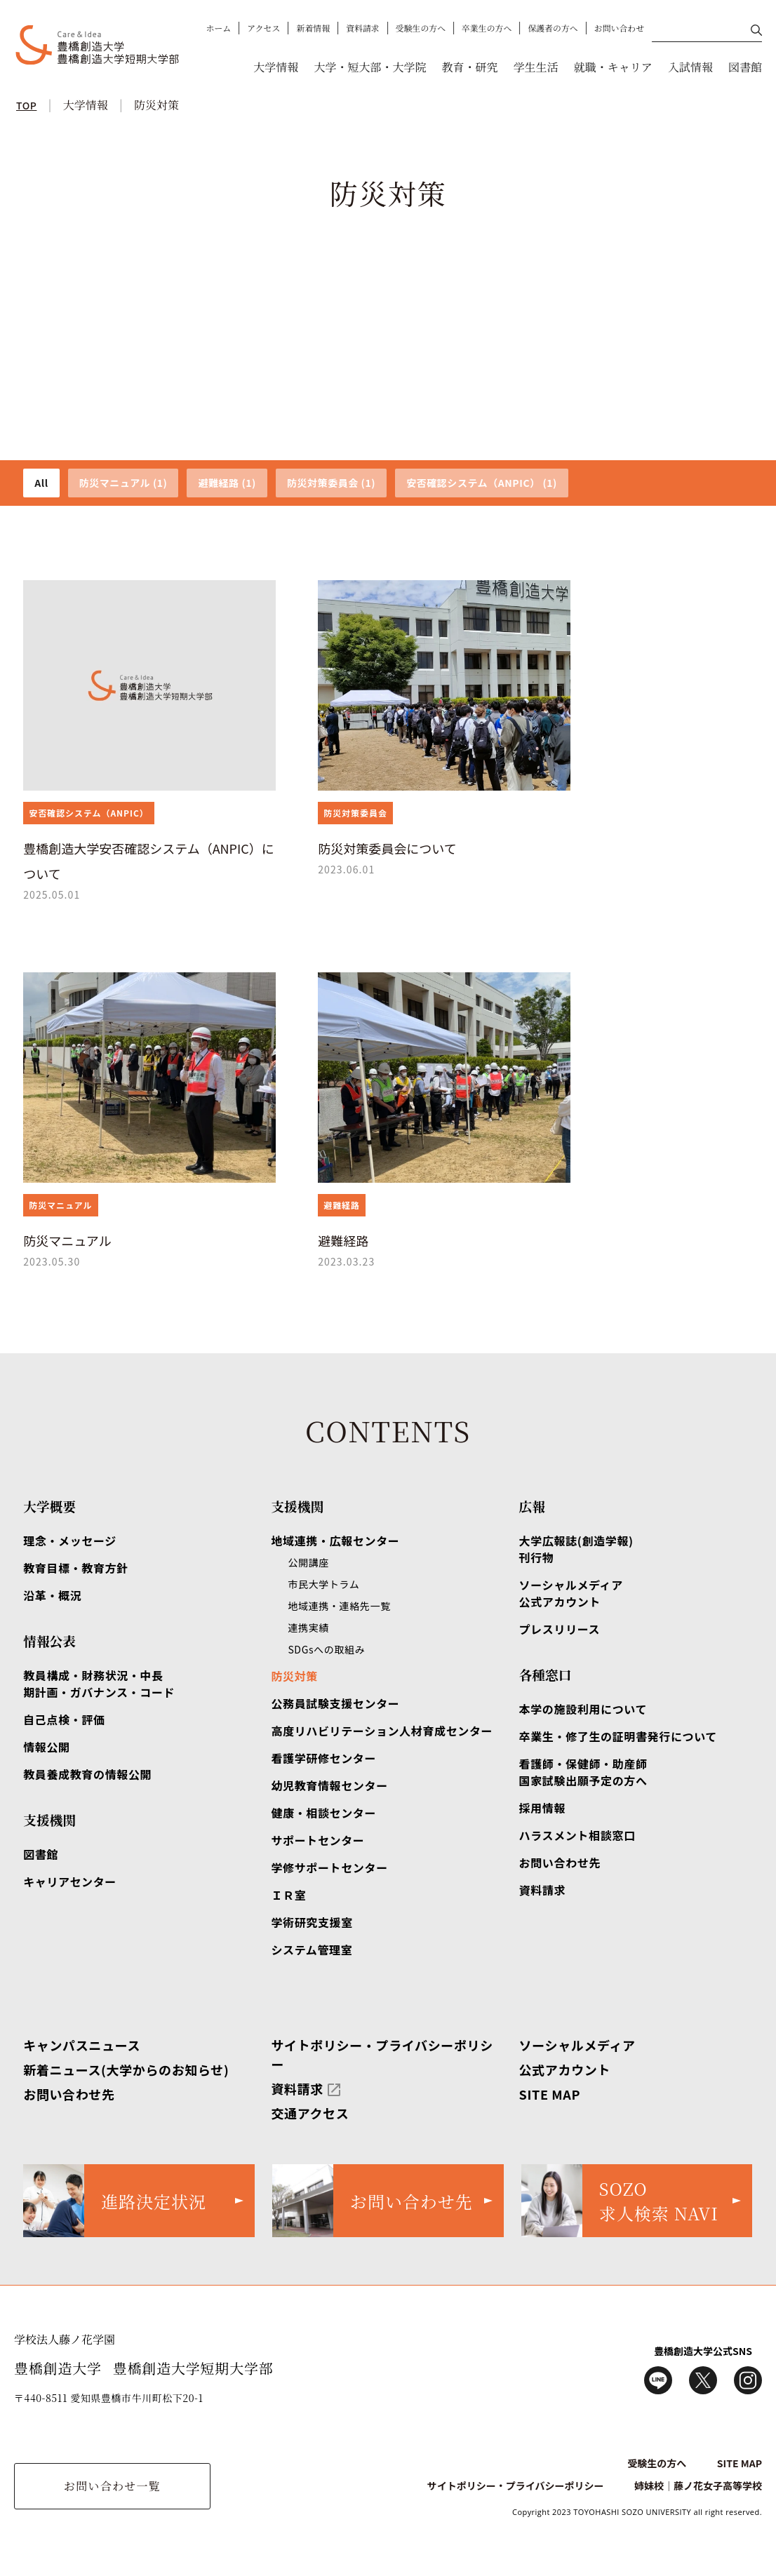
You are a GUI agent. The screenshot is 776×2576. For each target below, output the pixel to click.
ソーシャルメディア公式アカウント (571, 1593)
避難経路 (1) (227, 483)
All (41, 483)
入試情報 (690, 67)
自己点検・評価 (64, 1719)
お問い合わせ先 (560, 1862)
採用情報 (542, 1807)
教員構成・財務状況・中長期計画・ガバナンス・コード (99, 1683)
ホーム (219, 28)
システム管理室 (311, 1949)
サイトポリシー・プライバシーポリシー (515, 2485)
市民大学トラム (323, 1584)
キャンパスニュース (81, 2045)
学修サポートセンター (329, 1867)
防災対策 (156, 105)
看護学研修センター (323, 1758)
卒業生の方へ (486, 28)
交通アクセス (310, 2113)
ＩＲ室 (288, 1894)
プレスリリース (560, 1629)
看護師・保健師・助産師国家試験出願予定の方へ (583, 1772)
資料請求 (363, 28)
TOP (26, 105)
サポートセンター (317, 1840)
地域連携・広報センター (335, 1540)
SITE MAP (550, 2094)
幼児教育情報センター (329, 1785)
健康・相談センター (323, 1812)
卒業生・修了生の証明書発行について (618, 1736)
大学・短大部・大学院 (370, 67)
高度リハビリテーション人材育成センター (382, 1730)
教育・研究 (469, 67)
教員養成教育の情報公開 (87, 1774)
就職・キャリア (613, 67)
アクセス (263, 28)
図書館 (745, 67)
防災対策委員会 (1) (331, 483)
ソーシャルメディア (577, 2045)
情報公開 (46, 1746)
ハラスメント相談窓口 (577, 1835)
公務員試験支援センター (335, 1703)
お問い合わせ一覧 (112, 2486)
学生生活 (536, 67)
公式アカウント (564, 2069)
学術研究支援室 (311, 1922)
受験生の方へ (421, 28)
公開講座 (308, 1562)
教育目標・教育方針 (75, 1567)
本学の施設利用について (583, 1708)
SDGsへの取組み (326, 1649)
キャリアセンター (69, 1881)
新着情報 (313, 28)
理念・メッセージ (69, 1540)
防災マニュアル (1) (123, 483)
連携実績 (308, 1628)
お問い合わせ (619, 28)
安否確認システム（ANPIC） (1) (481, 483)
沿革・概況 (52, 1595)
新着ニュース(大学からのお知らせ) (126, 2069)
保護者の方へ (552, 28)
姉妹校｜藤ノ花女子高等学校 (698, 2485)
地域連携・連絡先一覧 (339, 1606)
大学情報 (275, 67)
